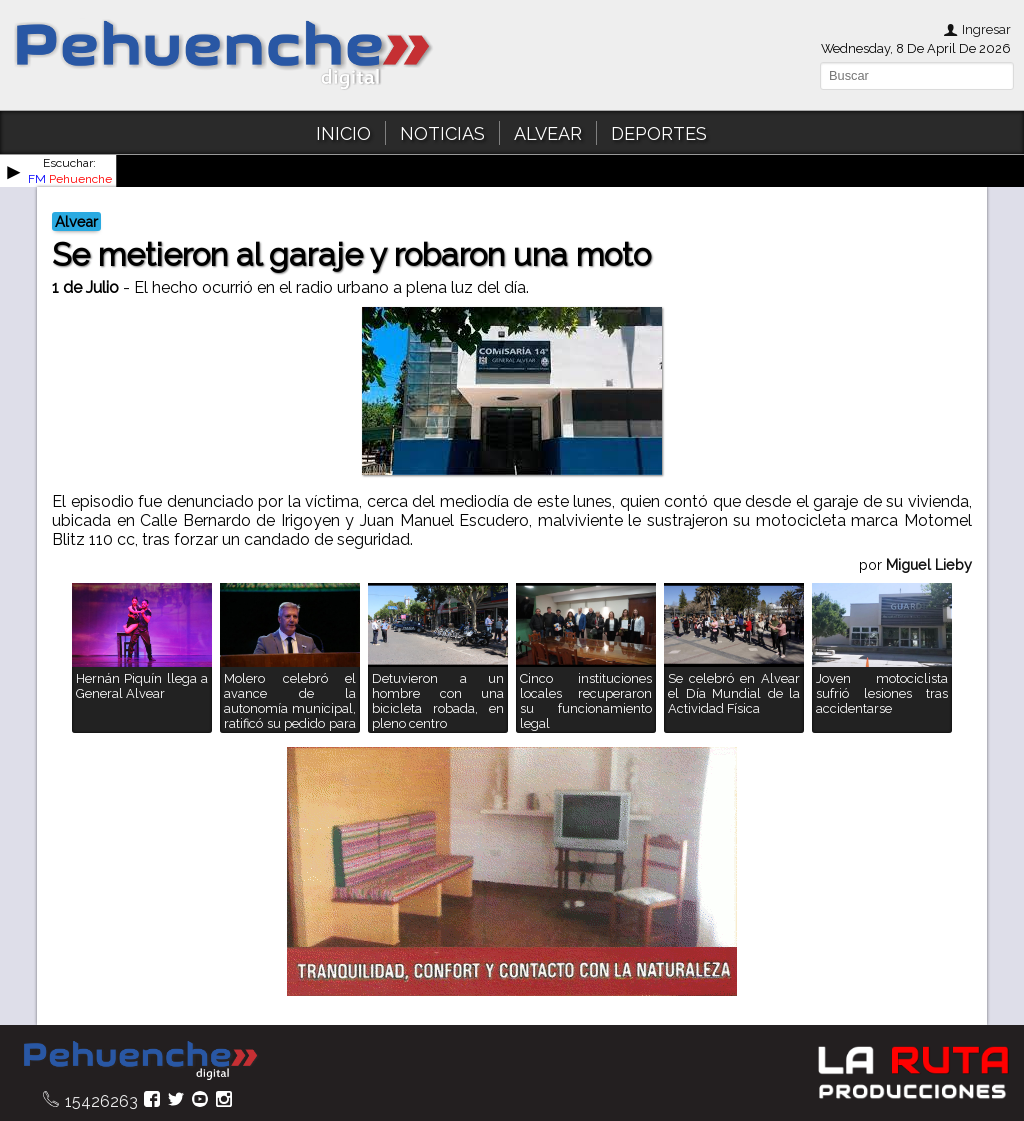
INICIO (343, 133)
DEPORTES (659, 133)
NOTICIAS (442, 133)
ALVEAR (548, 133)
